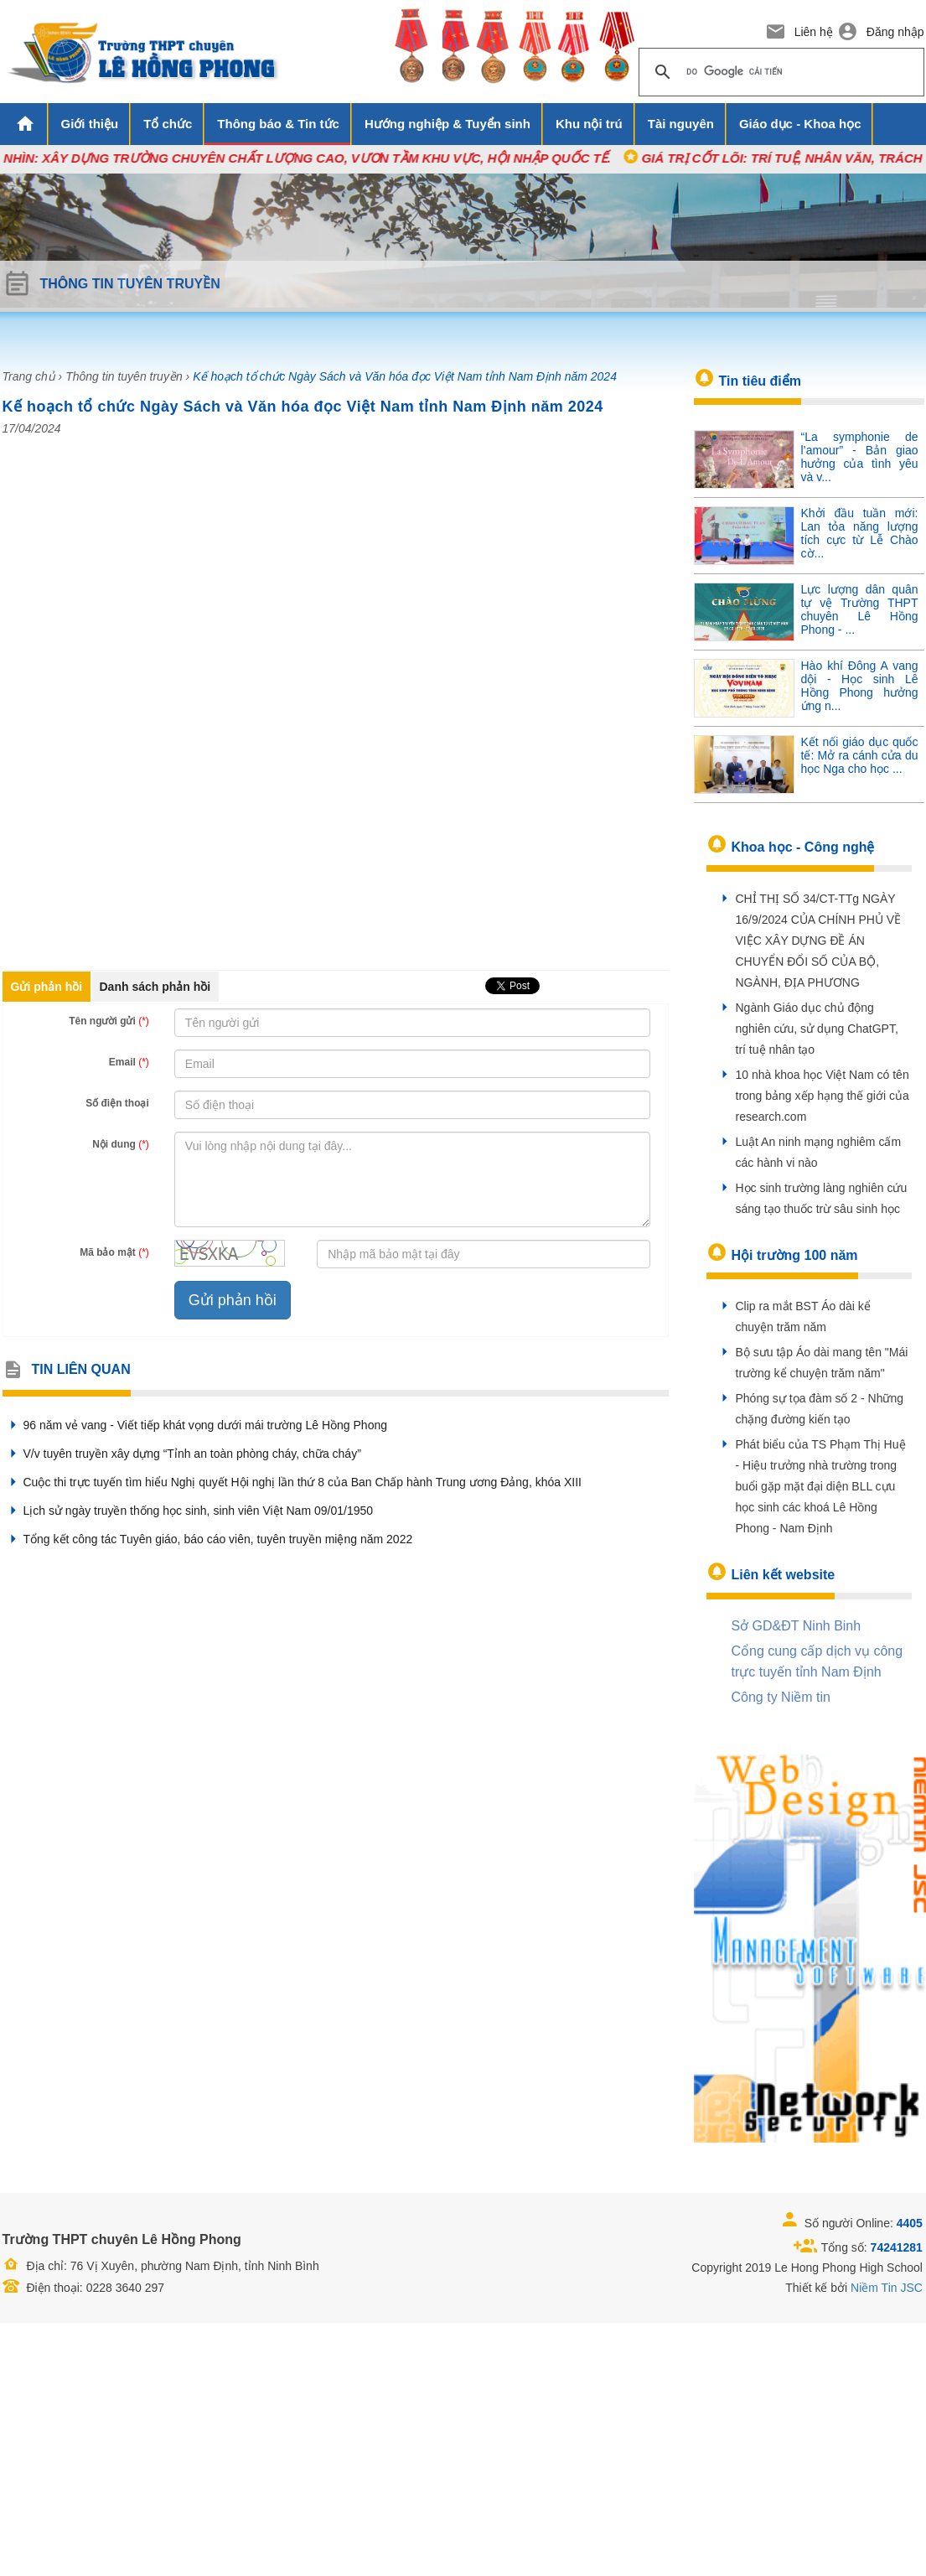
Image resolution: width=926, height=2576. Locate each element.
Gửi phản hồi (47, 986)
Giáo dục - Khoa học (800, 124)
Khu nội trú (589, 124)
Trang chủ (29, 376)
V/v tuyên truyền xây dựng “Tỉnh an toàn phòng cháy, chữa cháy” (182, 1453)
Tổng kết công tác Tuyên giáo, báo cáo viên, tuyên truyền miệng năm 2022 (208, 1539)
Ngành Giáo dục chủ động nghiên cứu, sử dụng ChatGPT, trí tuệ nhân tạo (817, 1028)
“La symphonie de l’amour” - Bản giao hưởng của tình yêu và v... (859, 457)
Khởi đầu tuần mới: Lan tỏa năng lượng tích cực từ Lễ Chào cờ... (859, 533)
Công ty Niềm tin (781, 1697)
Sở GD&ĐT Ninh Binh (796, 1626)
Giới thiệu (90, 124)
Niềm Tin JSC (887, 2287)
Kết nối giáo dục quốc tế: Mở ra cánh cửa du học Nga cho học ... (859, 755)
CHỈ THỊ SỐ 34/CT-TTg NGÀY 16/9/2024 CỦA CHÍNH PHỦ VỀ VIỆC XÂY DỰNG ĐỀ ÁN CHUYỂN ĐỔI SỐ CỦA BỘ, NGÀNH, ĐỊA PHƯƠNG (819, 940)
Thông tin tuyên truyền (124, 376)
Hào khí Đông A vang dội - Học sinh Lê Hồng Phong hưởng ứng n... (859, 686)
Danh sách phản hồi (155, 986)
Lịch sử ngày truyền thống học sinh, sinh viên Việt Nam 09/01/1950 (188, 1510)
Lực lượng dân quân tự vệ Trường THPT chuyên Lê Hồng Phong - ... (859, 609)
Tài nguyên (681, 124)
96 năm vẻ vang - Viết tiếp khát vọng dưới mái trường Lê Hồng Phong (195, 1425)
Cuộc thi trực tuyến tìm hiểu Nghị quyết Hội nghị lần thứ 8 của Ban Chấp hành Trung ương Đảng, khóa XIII (292, 1482)
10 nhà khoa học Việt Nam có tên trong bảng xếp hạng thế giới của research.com (822, 1095)
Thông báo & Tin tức (278, 124)
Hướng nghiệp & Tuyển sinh (447, 124)
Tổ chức (167, 124)
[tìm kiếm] (779, 72)
